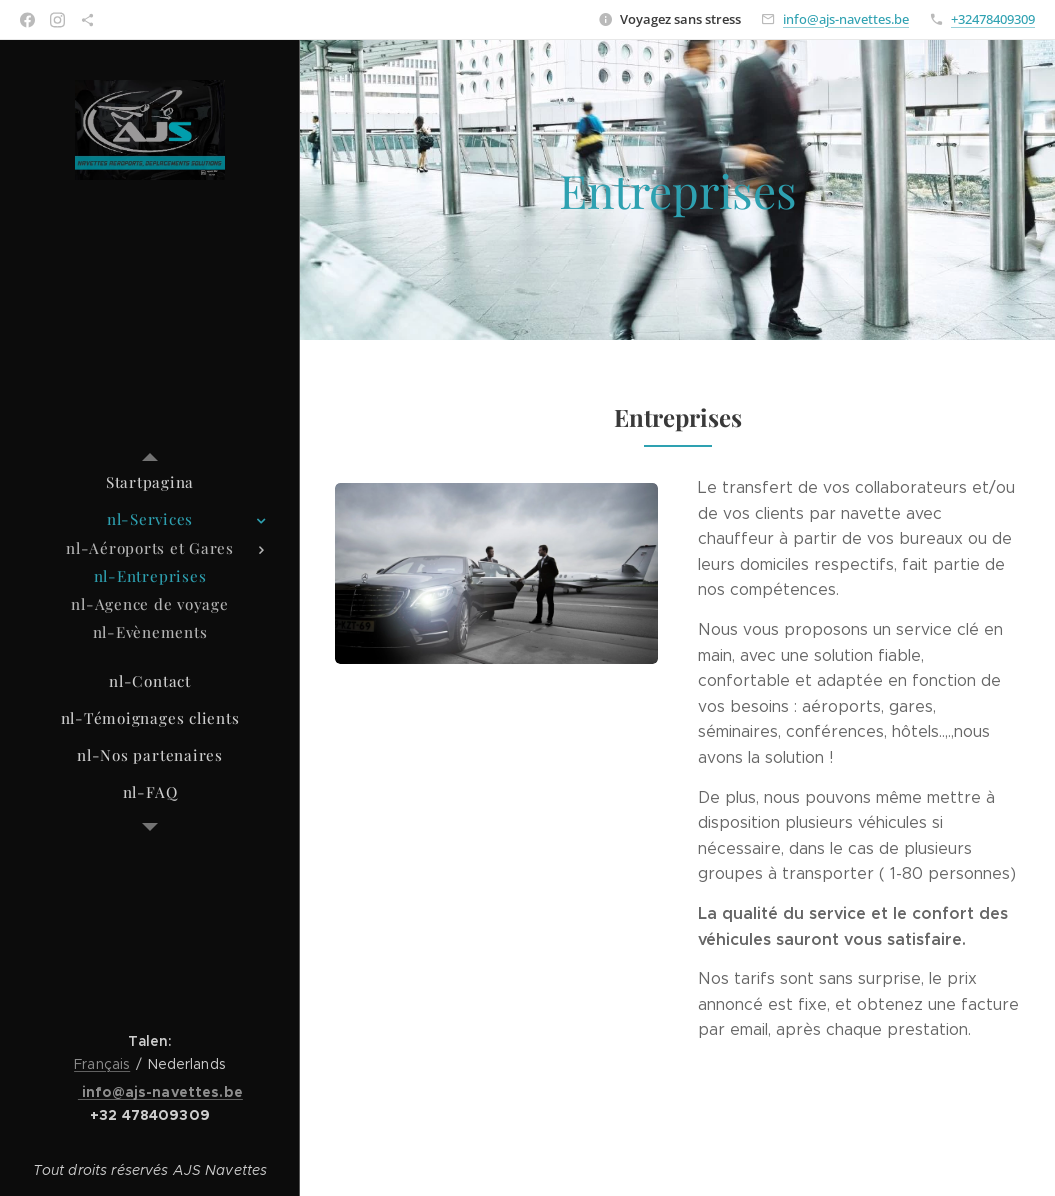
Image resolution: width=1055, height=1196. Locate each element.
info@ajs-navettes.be (846, 19)
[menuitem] (150, 482)
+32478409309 (993, 19)
